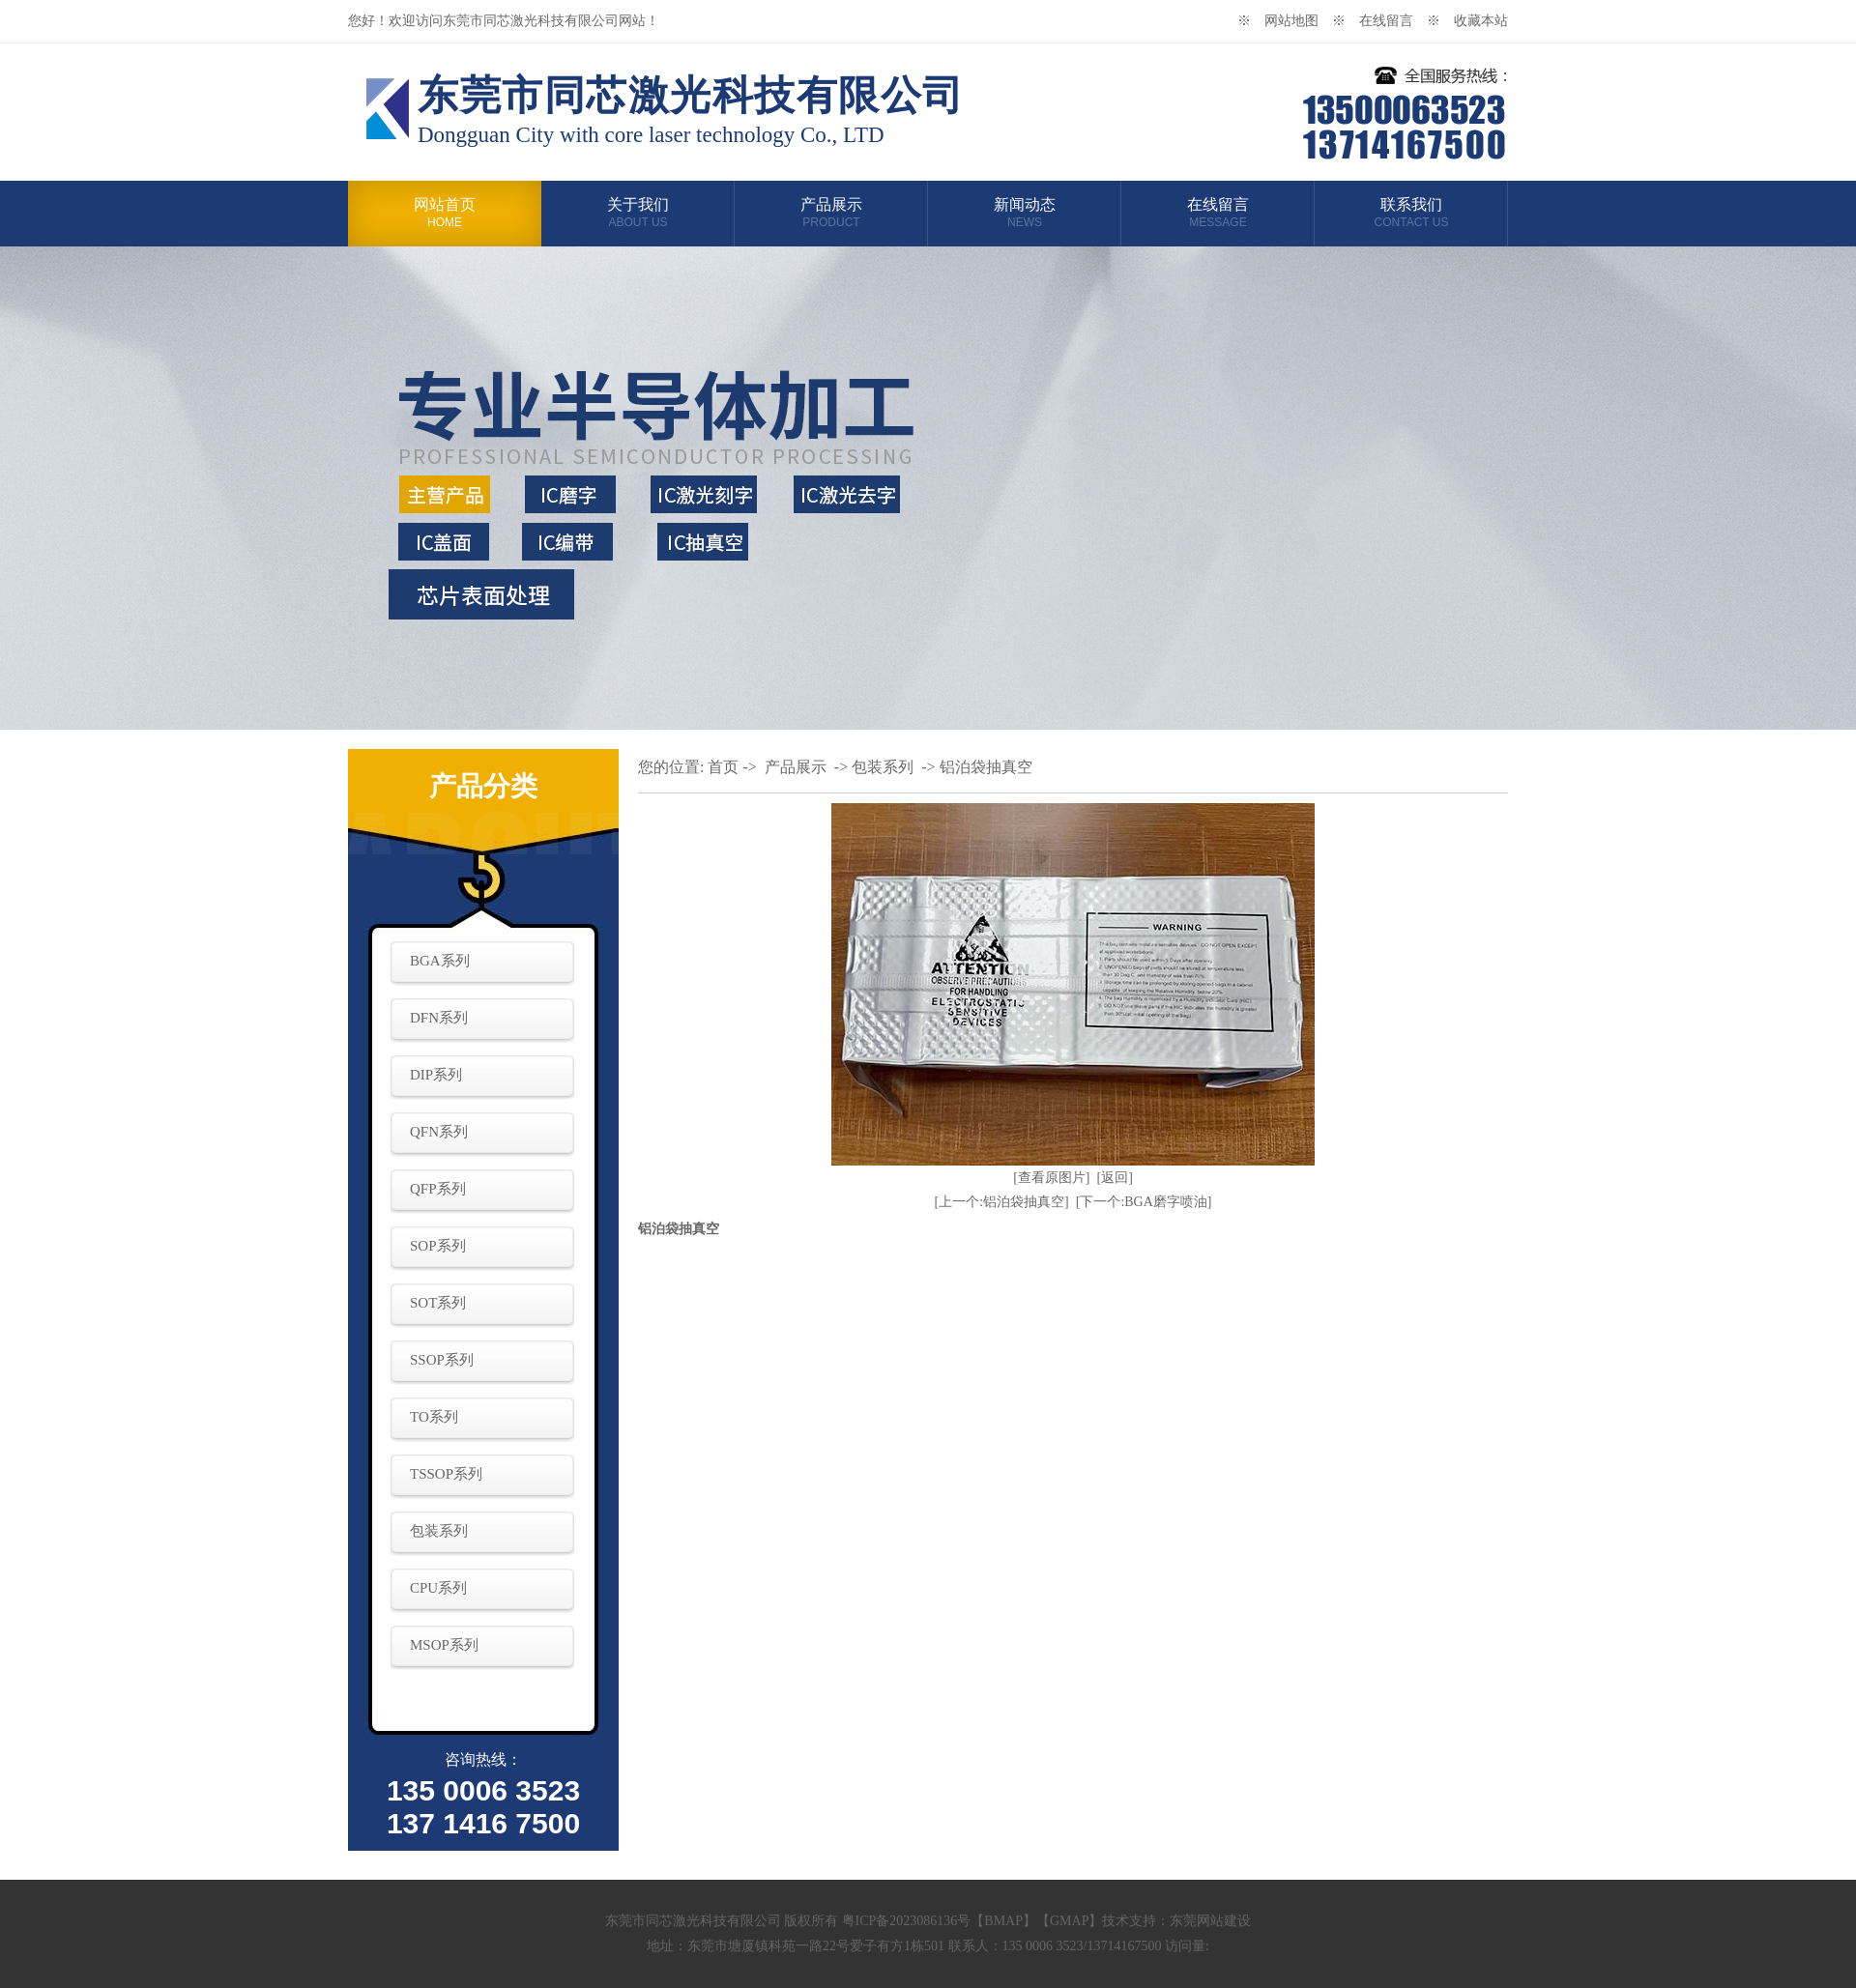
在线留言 (1218, 212)
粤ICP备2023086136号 (907, 1921)
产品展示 (831, 212)
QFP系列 (438, 1188)
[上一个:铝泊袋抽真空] (1002, 1202)
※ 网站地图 (1284, 21)
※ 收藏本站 (1467, 21)
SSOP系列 (442, 1360)
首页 (723, 767)
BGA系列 (440, 960)
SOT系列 (438, 1303)
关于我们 (638, 212)
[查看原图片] (1051, 1177)
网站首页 (444, 212)
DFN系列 (439, 1017)
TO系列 (434, 1417)
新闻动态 (1024, 212)
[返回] (1115, 1177)
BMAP (1003, 1921)
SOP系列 (438, 1245)
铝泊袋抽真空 (986, 767)
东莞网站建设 (1210, 1921)
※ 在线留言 (1379, 21)
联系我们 (1411, 212)
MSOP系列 (444, 1645)
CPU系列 (438, 1588)
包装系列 (439, 1531)
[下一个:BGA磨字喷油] (1144, 1202)
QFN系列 (439, 1131)
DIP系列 (436, 1074)
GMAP (1069, 1921)
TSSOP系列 (446, 1474)
